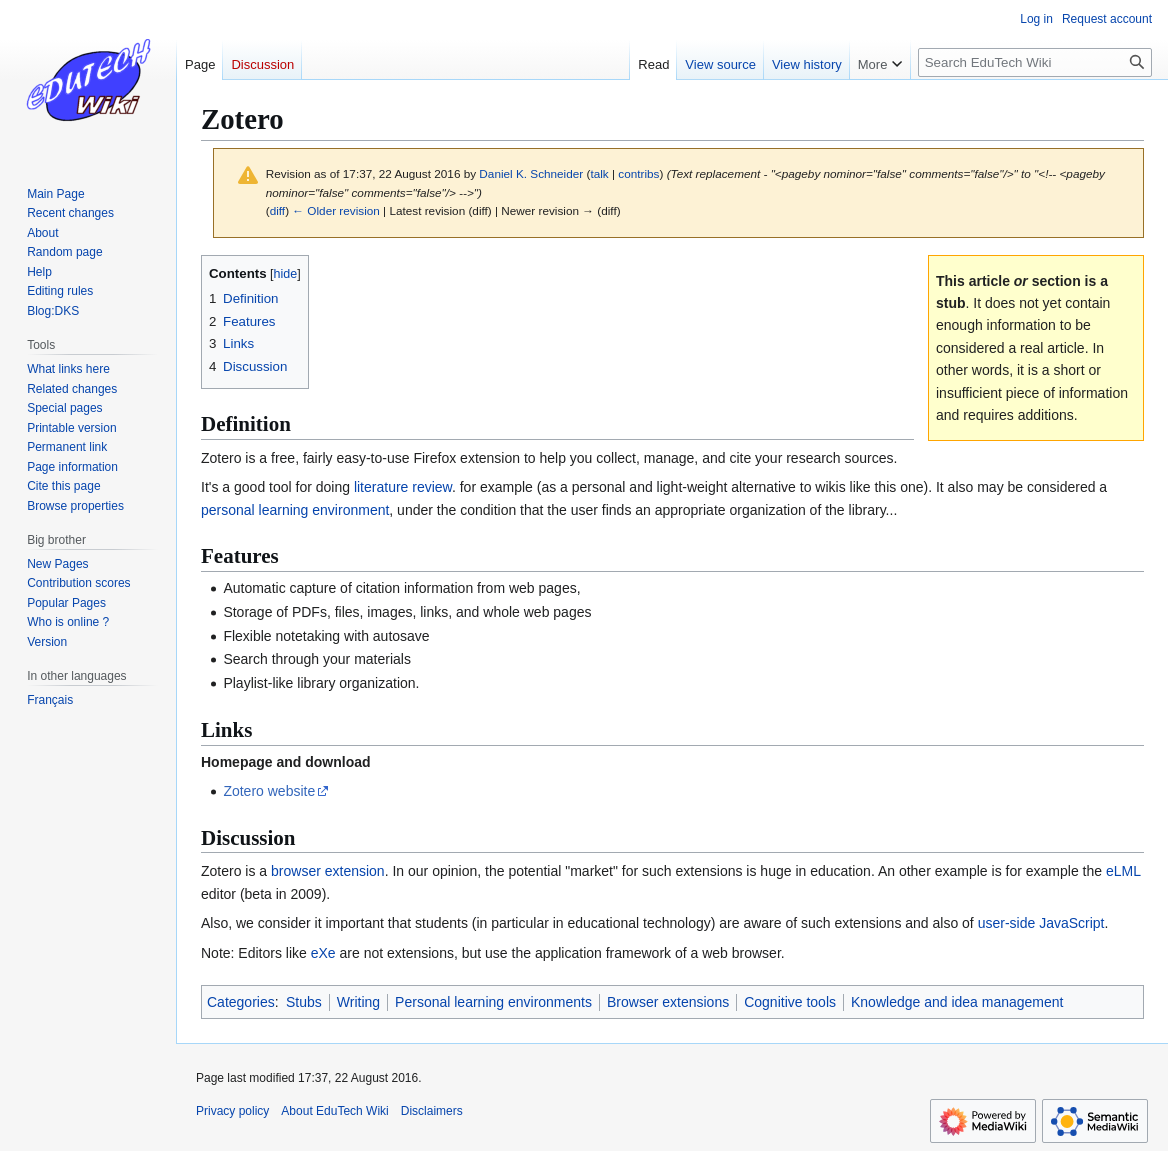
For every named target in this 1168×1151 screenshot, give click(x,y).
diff (277, 210)
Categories (241, 1002)
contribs (638, 173)
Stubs (304, 1002)
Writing (358, 1002)
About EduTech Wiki (334, 1111)
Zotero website (269, 791)
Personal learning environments (493, 1002)
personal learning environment (295, 510)
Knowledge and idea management (957, 1002)
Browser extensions (668, 1002)
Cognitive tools (790, 1002)
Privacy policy (232, 1111)
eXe (323, 953)
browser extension (328, 871)
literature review (403, 487)
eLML (1123, 871)
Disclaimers (432, 1111)
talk (599, 173)
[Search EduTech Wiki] (1035, 62)
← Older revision (336, 210)
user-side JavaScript (1041, 923)
